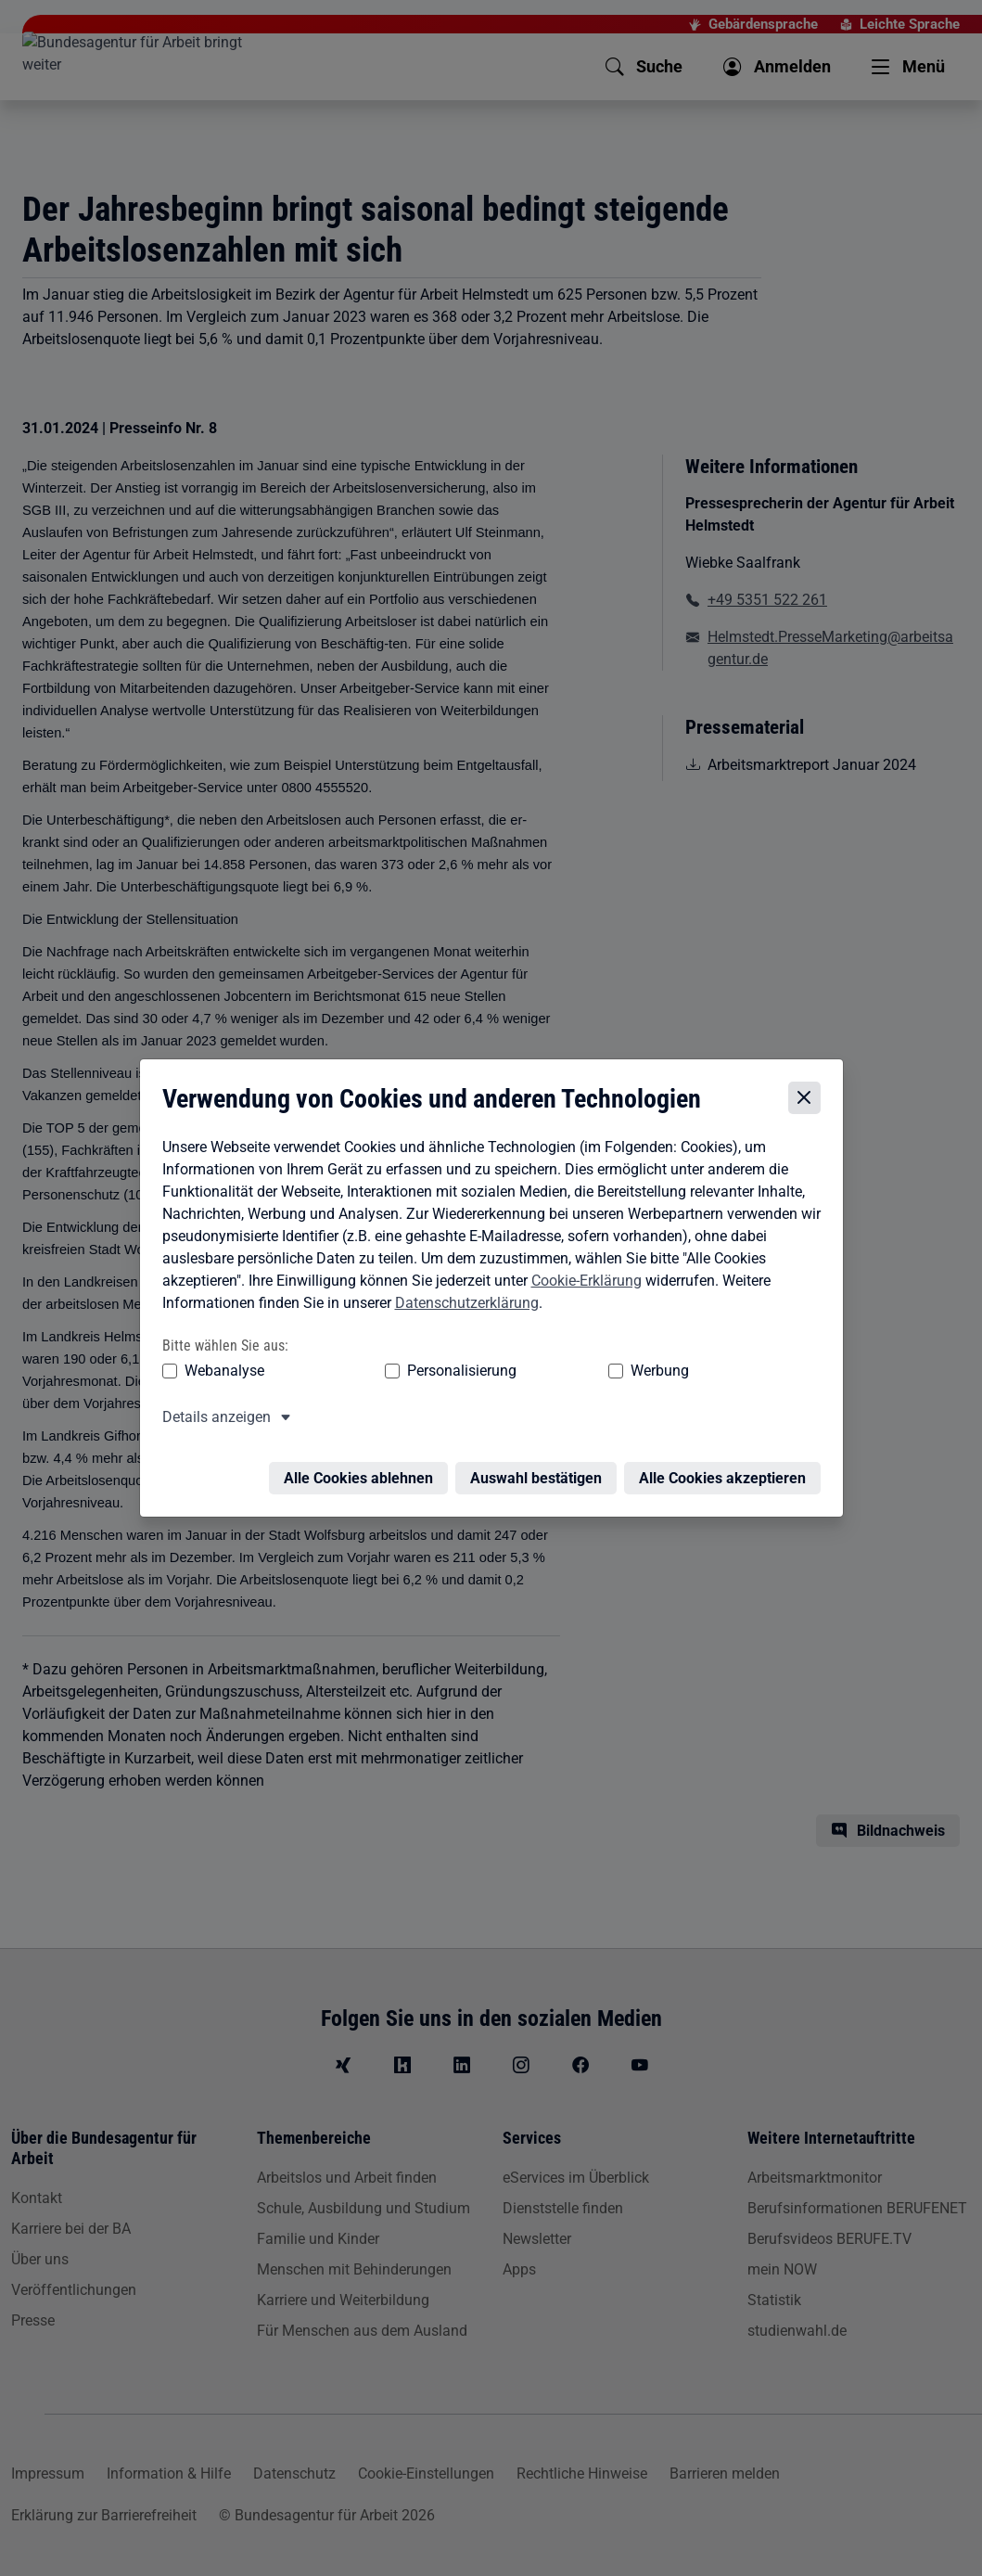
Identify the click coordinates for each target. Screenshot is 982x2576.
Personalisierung (405, 1374)
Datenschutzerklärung (462, 1306)
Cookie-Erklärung (582, 1284)
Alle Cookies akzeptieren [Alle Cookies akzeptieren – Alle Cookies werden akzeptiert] (727, 1471)
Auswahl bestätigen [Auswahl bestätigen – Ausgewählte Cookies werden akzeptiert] (540, 1471)
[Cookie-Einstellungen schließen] (809, 1101)
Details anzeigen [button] (212, 1420)
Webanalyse (220, 1374)
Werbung (550, 1374)
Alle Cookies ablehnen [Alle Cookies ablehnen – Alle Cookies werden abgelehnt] (363, 1471)
